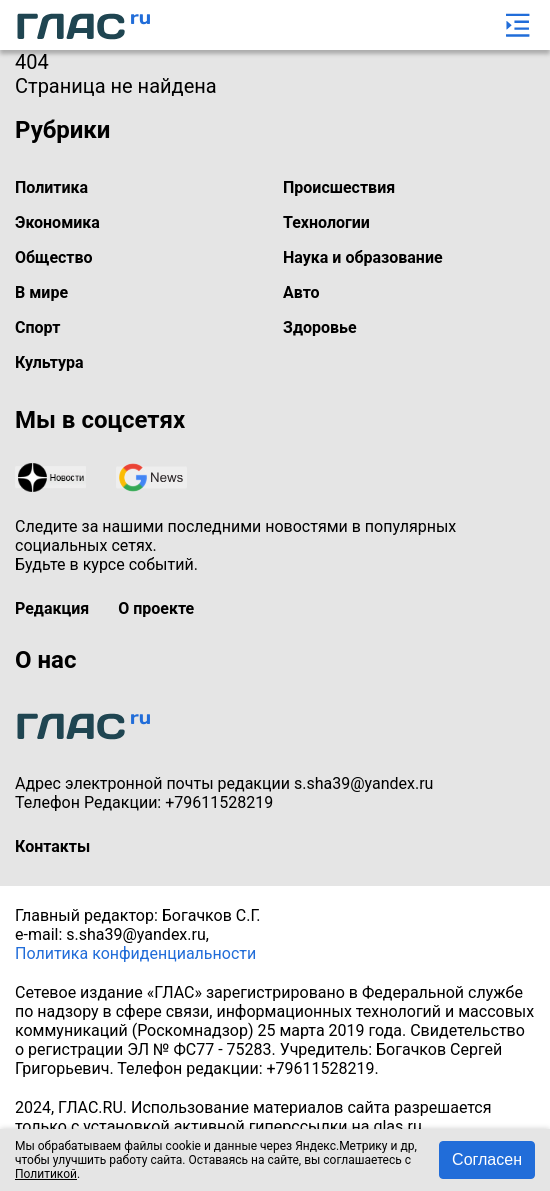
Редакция (52, 608)
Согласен (487, 1159)
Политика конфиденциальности (135, 953)
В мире (41, 292)
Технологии (326, 222)
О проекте (156, 608)
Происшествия (339, 187)
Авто (301, 292)
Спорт (37, 327)
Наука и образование (363, 257)
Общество (54, 257)
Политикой (46, 1174)
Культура (49, 362)
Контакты (52, 846)
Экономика (57, 222)
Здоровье (320, 327)
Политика (51, 187)
